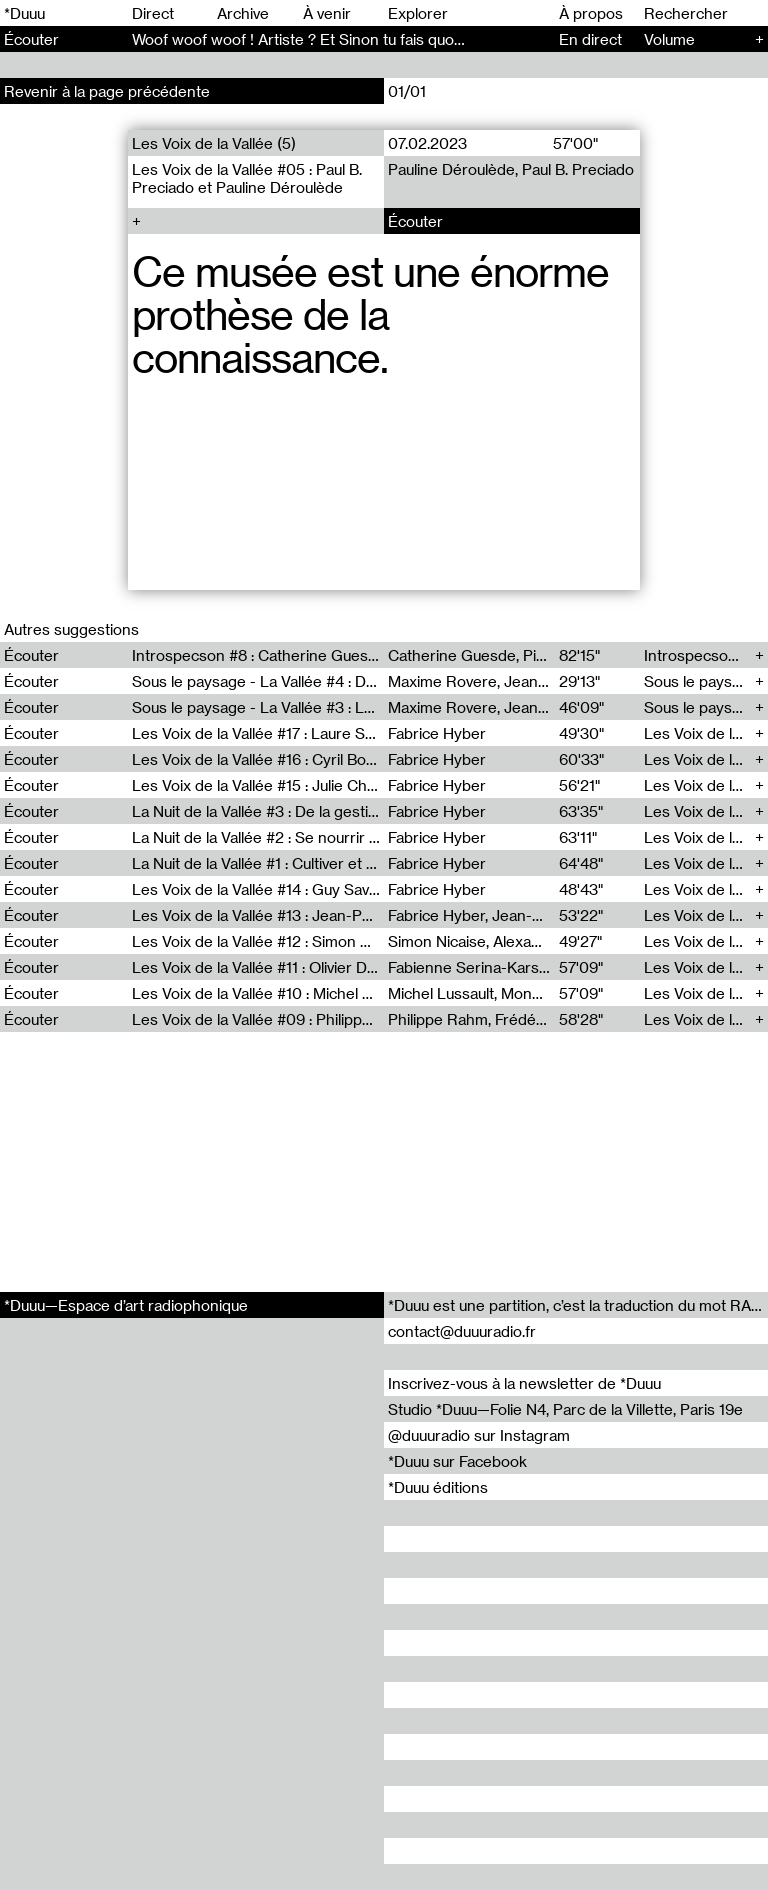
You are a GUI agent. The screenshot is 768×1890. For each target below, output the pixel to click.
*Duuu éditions (438, 1487)
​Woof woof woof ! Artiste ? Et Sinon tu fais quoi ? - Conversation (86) (370, 39)
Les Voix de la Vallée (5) (214, 143)
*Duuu (24, 13)
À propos (591, 13)
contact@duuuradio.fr (462, 1331)
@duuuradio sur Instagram (479, 1435)
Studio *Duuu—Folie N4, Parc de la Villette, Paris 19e (565, 1409)
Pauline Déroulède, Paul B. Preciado (511, 169)
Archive (243, 13)
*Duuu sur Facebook (457, 1461)
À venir (327, 13)
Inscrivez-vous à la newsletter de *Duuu (524, 1383)
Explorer (418, 13)
